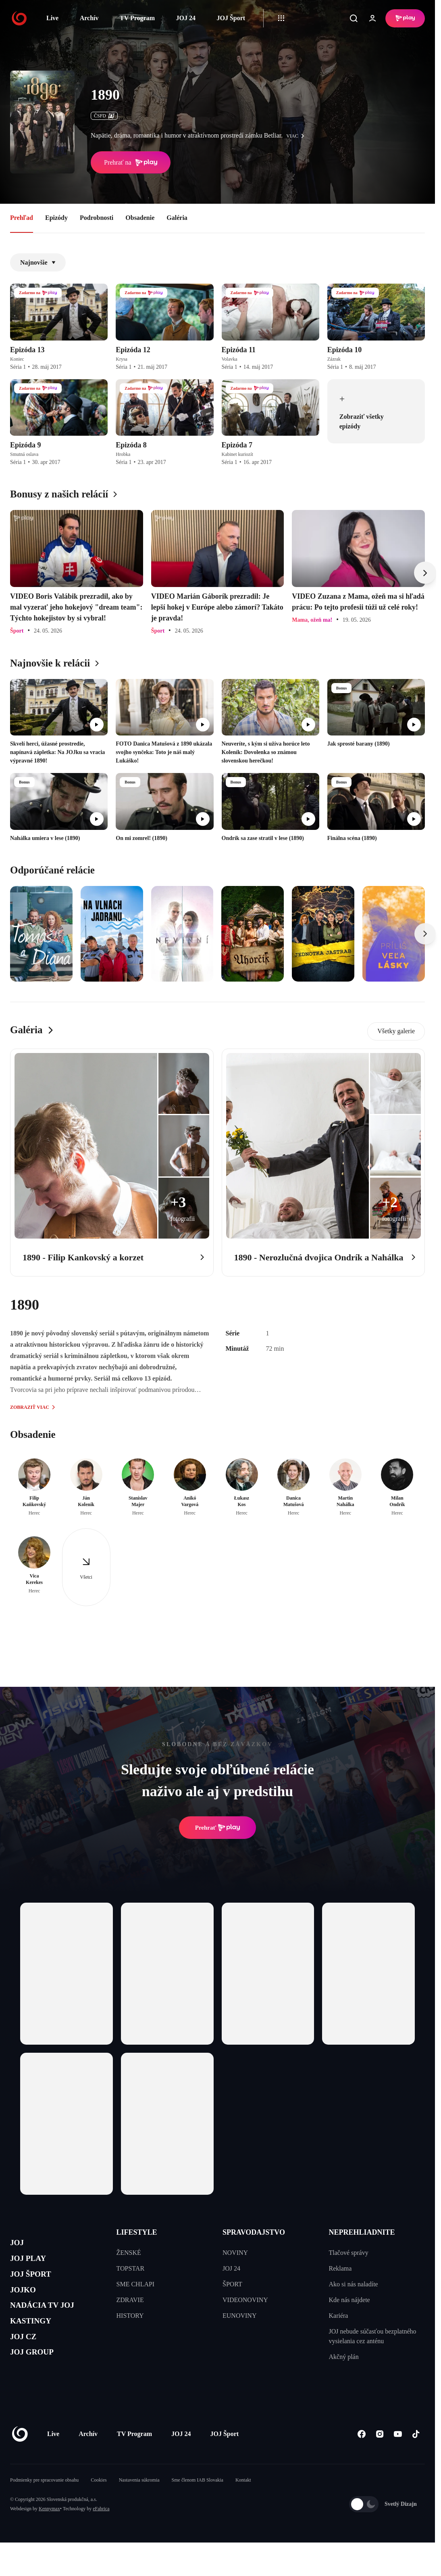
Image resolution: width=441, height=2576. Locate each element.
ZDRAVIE (130, 2299)
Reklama (340, 2268)
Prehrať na (130, 162)
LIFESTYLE (136, 2232)
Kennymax (49, 2533)
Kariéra (338, 2315)
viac (297, 136)
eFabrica (101, 2533)
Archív (89, 18)
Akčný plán (344, 2356)
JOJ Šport (230, 18)
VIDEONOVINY (245, 2299)
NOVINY (235, 2252)
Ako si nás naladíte (353, 2284)
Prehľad (21, 217)
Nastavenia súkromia (139, 2504)
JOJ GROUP (38, 2378)
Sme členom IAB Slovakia (197, 2504)
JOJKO (27, 2302)
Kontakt (243, 2504)
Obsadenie (139, 217)
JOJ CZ (27, 2359)
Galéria (176, 217)
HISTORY (130, 2315)
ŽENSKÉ (128, 2252)
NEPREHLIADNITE (362, 2232)
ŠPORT (232, 2284)
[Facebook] (361, 2459)
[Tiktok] (416, 2459)
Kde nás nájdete (349, 2299)
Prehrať (217, 1828)
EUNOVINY (239, 2315)
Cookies (98, 2504)
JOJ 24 (185, 18)
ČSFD (104, 116)
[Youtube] (398, 2459)
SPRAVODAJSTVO (254, 2232)
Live (52, 18)
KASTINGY (37, 2340)
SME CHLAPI (135, 2284)
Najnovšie (38, 262)
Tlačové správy (348, 2252)
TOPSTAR (130, 2268)
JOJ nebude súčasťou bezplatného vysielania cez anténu (372, 2336)
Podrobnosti (96, 217)
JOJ (19, 2244)
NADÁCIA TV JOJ (52, 2321)
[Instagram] (379, 2459)
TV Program (137, 18)
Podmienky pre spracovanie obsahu (44, 2504)
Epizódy (56, 217)
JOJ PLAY (33, 2263)
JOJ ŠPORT (37, 2282)
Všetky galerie (396, 1031)
